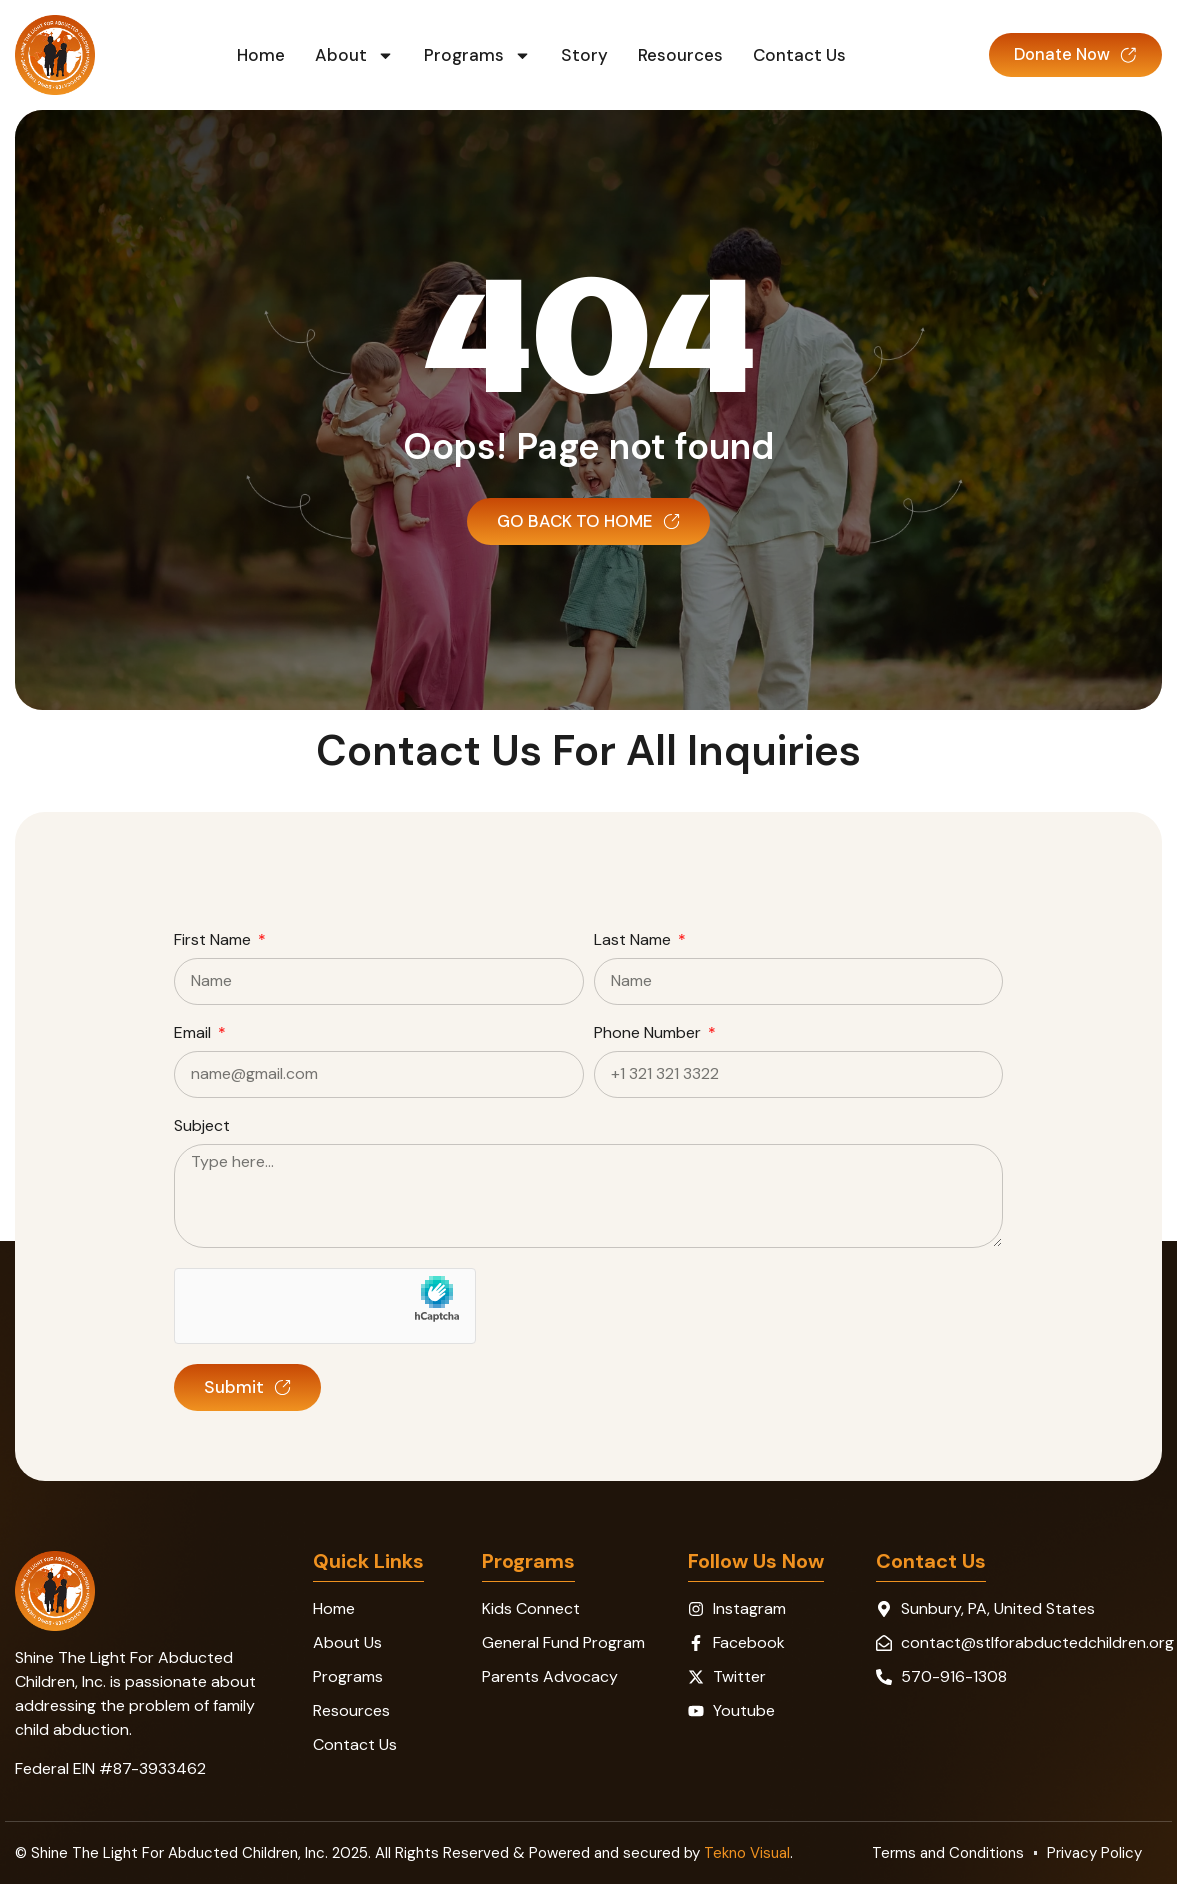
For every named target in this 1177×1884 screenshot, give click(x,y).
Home (254, 55)
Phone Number (649, 1034)
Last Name (634, 941)
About (347, 55)
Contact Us (792, 55)
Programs (470, 55)
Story (577, 55)
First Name (214, 941)
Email (194, 1034)
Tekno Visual (747, 1853)
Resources (673, 55)
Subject (202, 1127)
